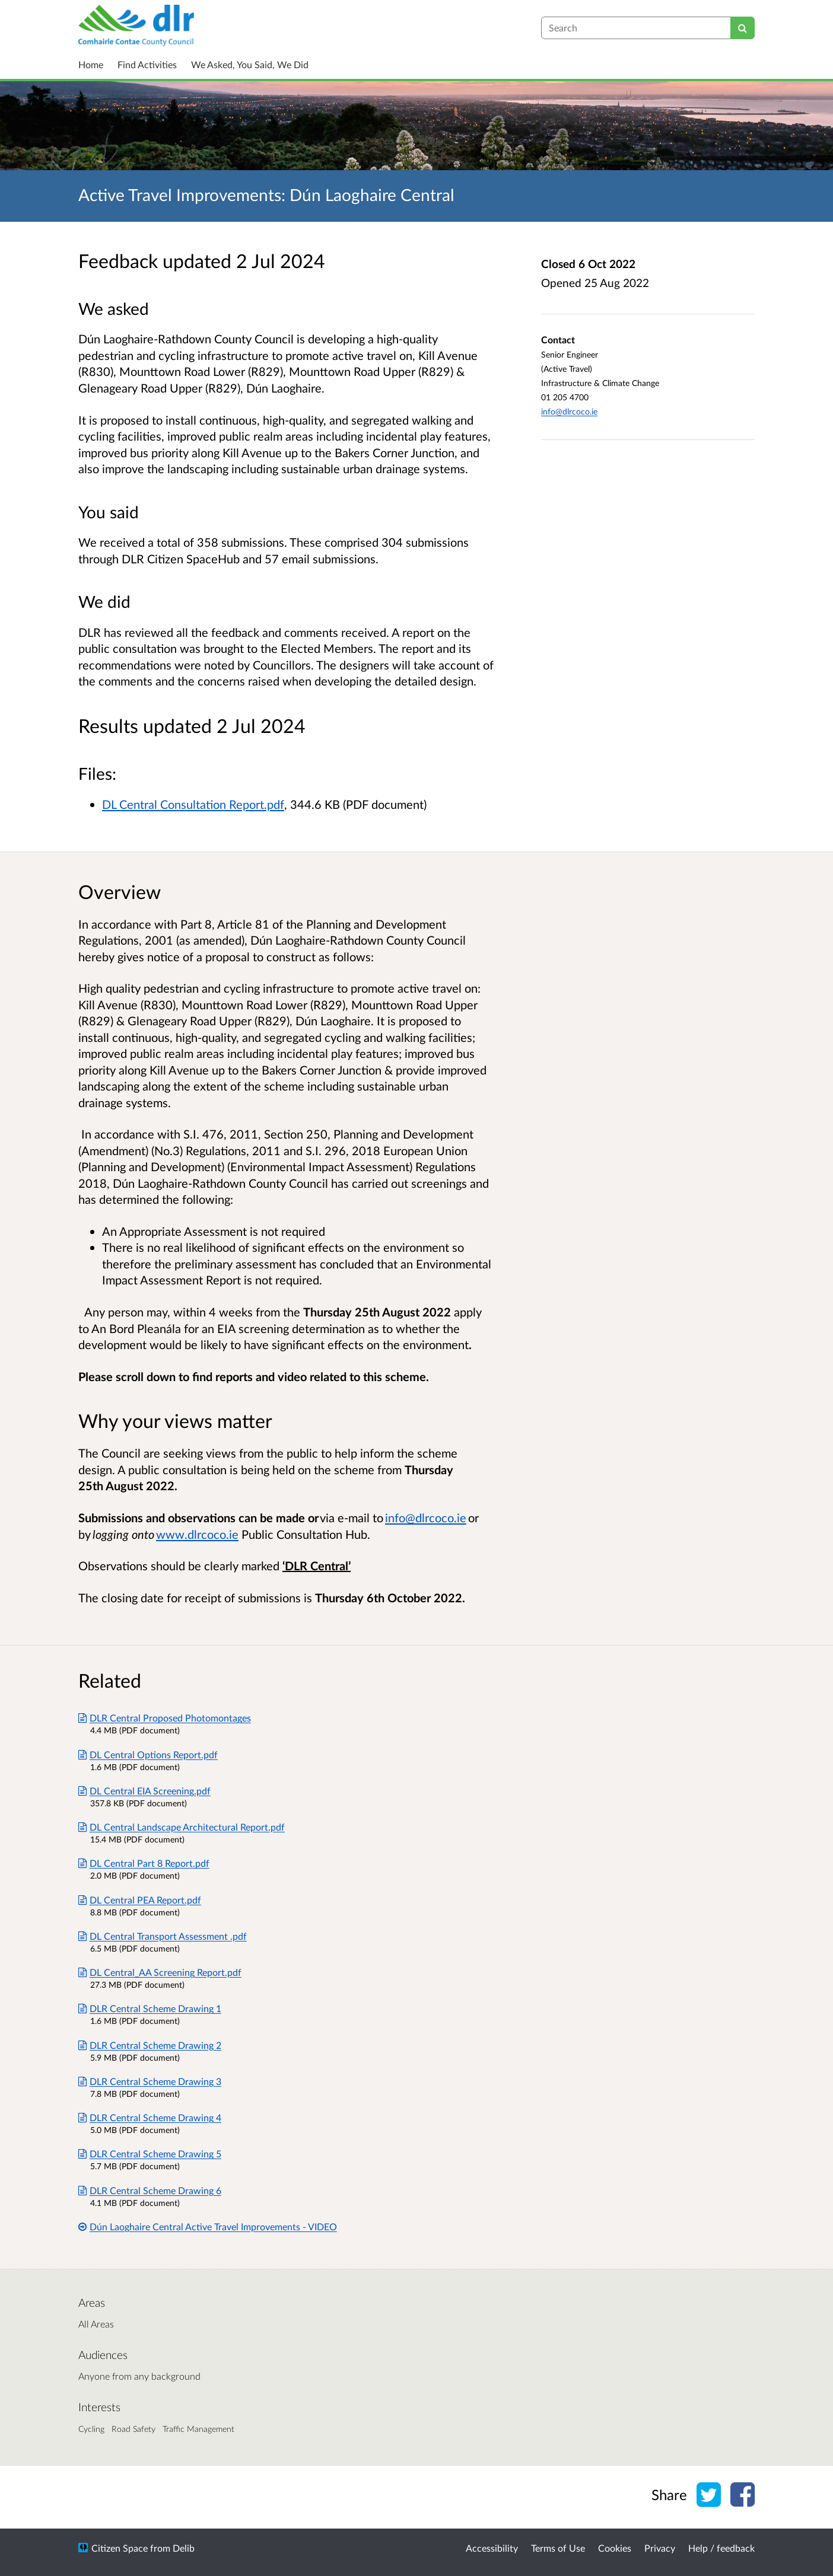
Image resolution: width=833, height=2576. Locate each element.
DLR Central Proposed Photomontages (164, 1717)
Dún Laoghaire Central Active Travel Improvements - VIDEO (207, 2226)
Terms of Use (558, 2547)
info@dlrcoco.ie (569, 411)
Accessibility (492, 2547)
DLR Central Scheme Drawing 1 (149, 2008)
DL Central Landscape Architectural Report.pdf (181, 1826)
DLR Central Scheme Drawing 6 (149, 2190)
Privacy (659, 2547)
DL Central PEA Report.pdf (139, 1899)
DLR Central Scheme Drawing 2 (149, 2045)
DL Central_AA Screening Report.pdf (159, 1972)
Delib (184, 2547)
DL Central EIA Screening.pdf (144, 1790)
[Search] (742, 28)
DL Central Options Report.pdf (148, 1754)
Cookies (614, 2547)
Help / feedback (721, 2547)
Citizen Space (119, 2547)
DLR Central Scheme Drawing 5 (149, 2153)
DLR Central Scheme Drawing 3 (149, 2081)
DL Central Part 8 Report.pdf (143, 1863)
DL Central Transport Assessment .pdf (162, 1935)
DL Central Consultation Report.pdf (193, 804)
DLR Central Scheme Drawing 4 (149, 2117)
